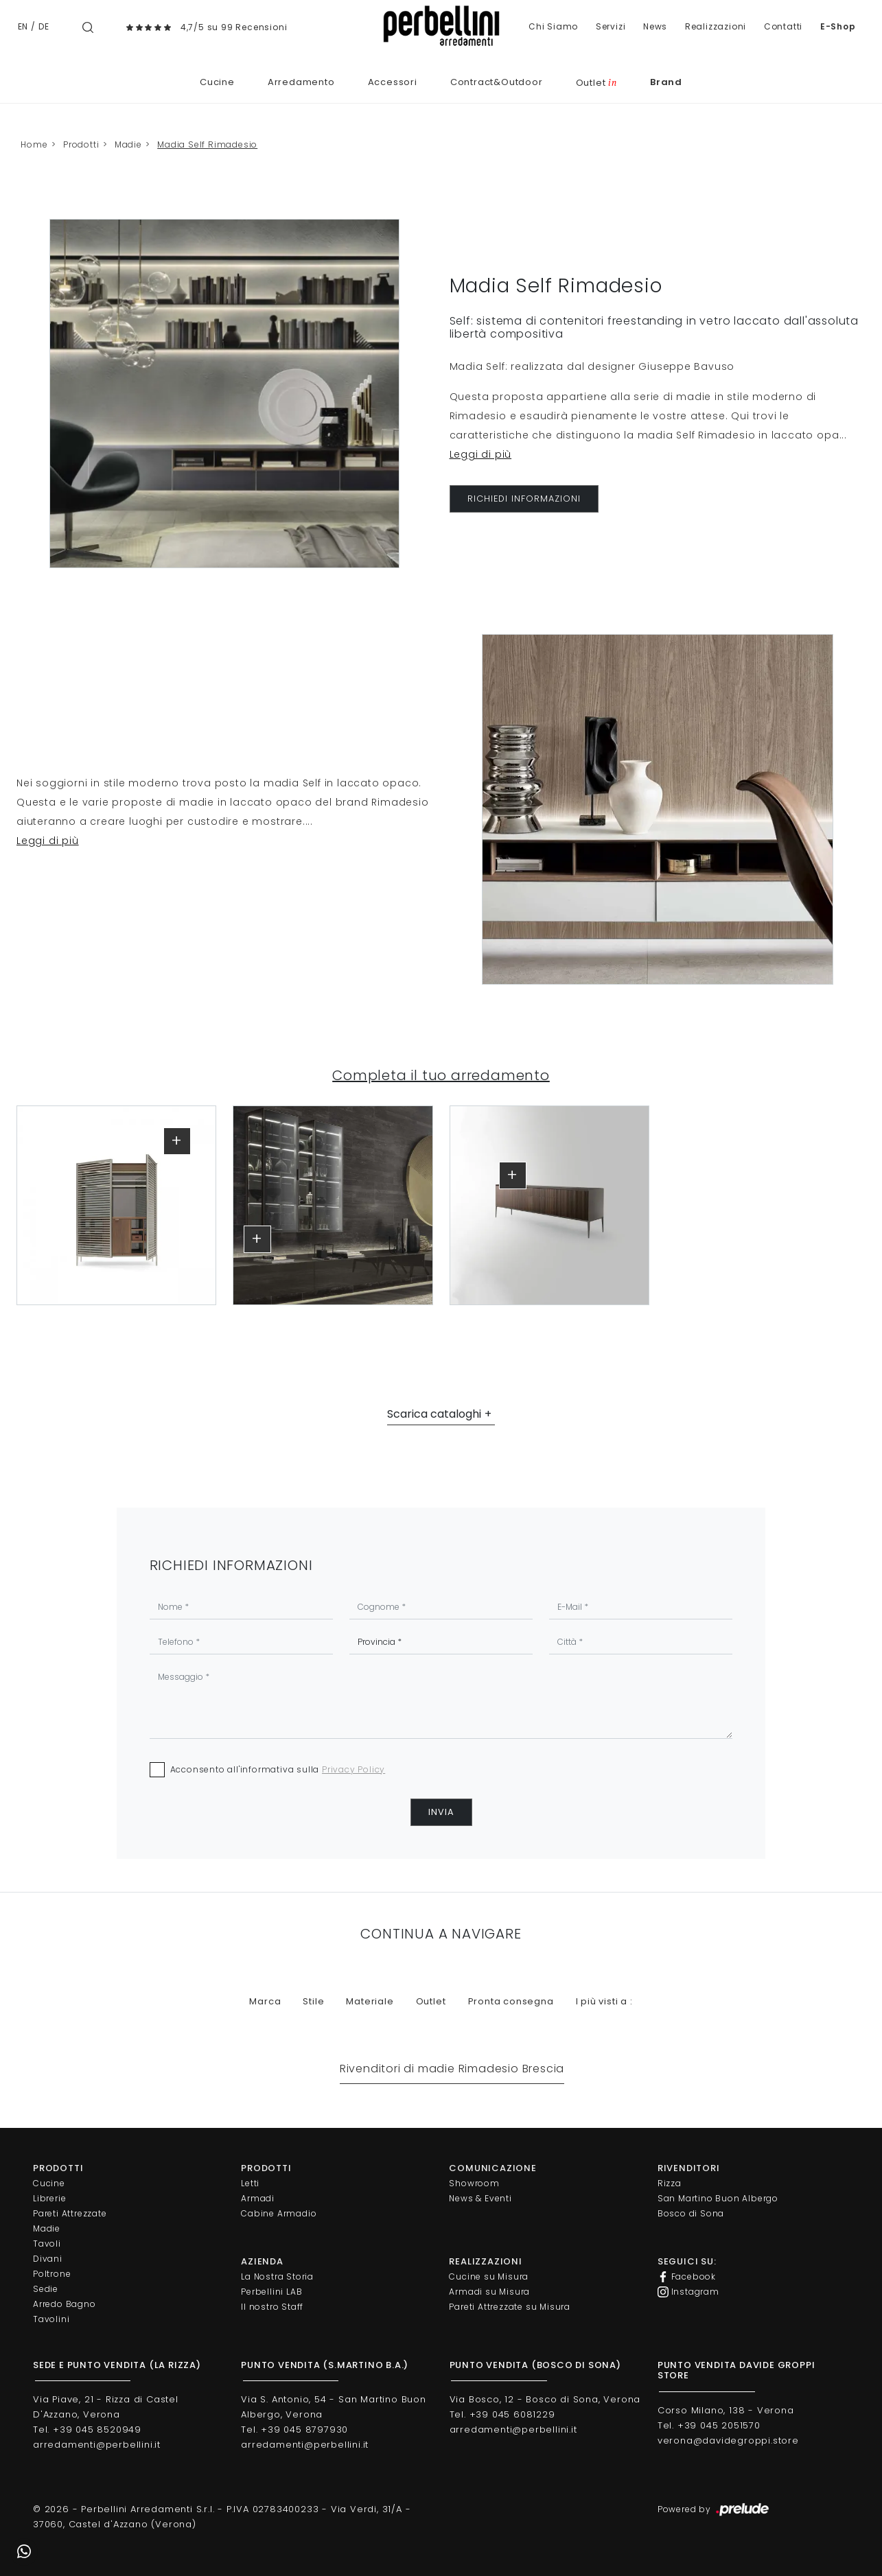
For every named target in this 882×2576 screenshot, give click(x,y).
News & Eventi (480, 2198)
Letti (250, 2183)
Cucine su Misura (489, 2276)
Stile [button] (313, 2001)
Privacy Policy (353, 1769)
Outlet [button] (431, 2001)
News (655, 26)
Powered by (714, 2510)
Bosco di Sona (691, 2213)
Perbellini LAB (271, 2291)
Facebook (687, 2277)
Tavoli (47, 2243)
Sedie (45, 2289)
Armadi (258, 2198)
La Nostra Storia (277, 2276)
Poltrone (52, 2274)
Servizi (611, 26)
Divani (47, 2258)
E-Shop (838, 26)
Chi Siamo (553, 26)
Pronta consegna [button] (511, 2001)
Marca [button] (265, 2001)
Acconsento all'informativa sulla (278, 1769)
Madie (128, 144)
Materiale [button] (369, 2001)
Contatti (783, 26)
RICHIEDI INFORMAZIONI (524, 498)
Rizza (670, 2183)
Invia (441, 1812)
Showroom (474, 2183)
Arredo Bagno (64, 2304)
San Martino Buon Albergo (718, 2198)
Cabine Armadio (278, 2213)
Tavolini (51, 2319)
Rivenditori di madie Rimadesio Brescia (452, 2068)
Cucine (217, 82)
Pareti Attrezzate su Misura (509, 2306)
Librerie (49, 2198)
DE (43, 26)
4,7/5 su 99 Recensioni (234, 27)
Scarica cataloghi (434, 1414)
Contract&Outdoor (496, 82)
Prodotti (81, 144)
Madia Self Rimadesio (207, 144)
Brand (666, 82)
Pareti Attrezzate (70, 2213)
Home (34, 144)
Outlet (596, 82)
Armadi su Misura (489, 2291)
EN (23, 26)
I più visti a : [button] (604, 2001)
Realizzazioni (715, 26)
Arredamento (301, 82)
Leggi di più (481, 454)
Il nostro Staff (272, 2306)
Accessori (392, 82)
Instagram (688, 2292)
